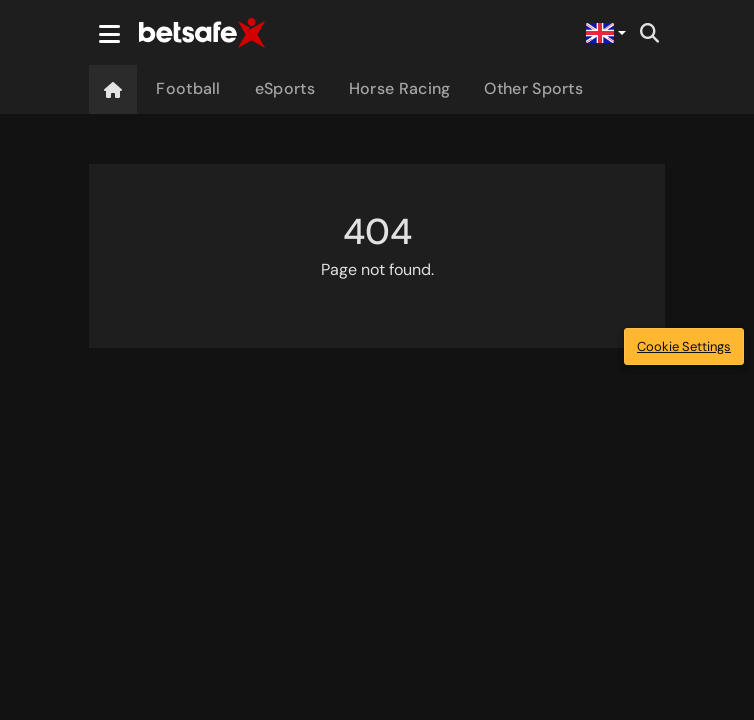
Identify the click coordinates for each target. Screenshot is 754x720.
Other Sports (533, 88)
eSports (285, 88)
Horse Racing (400, 88)
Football (188, 88)
